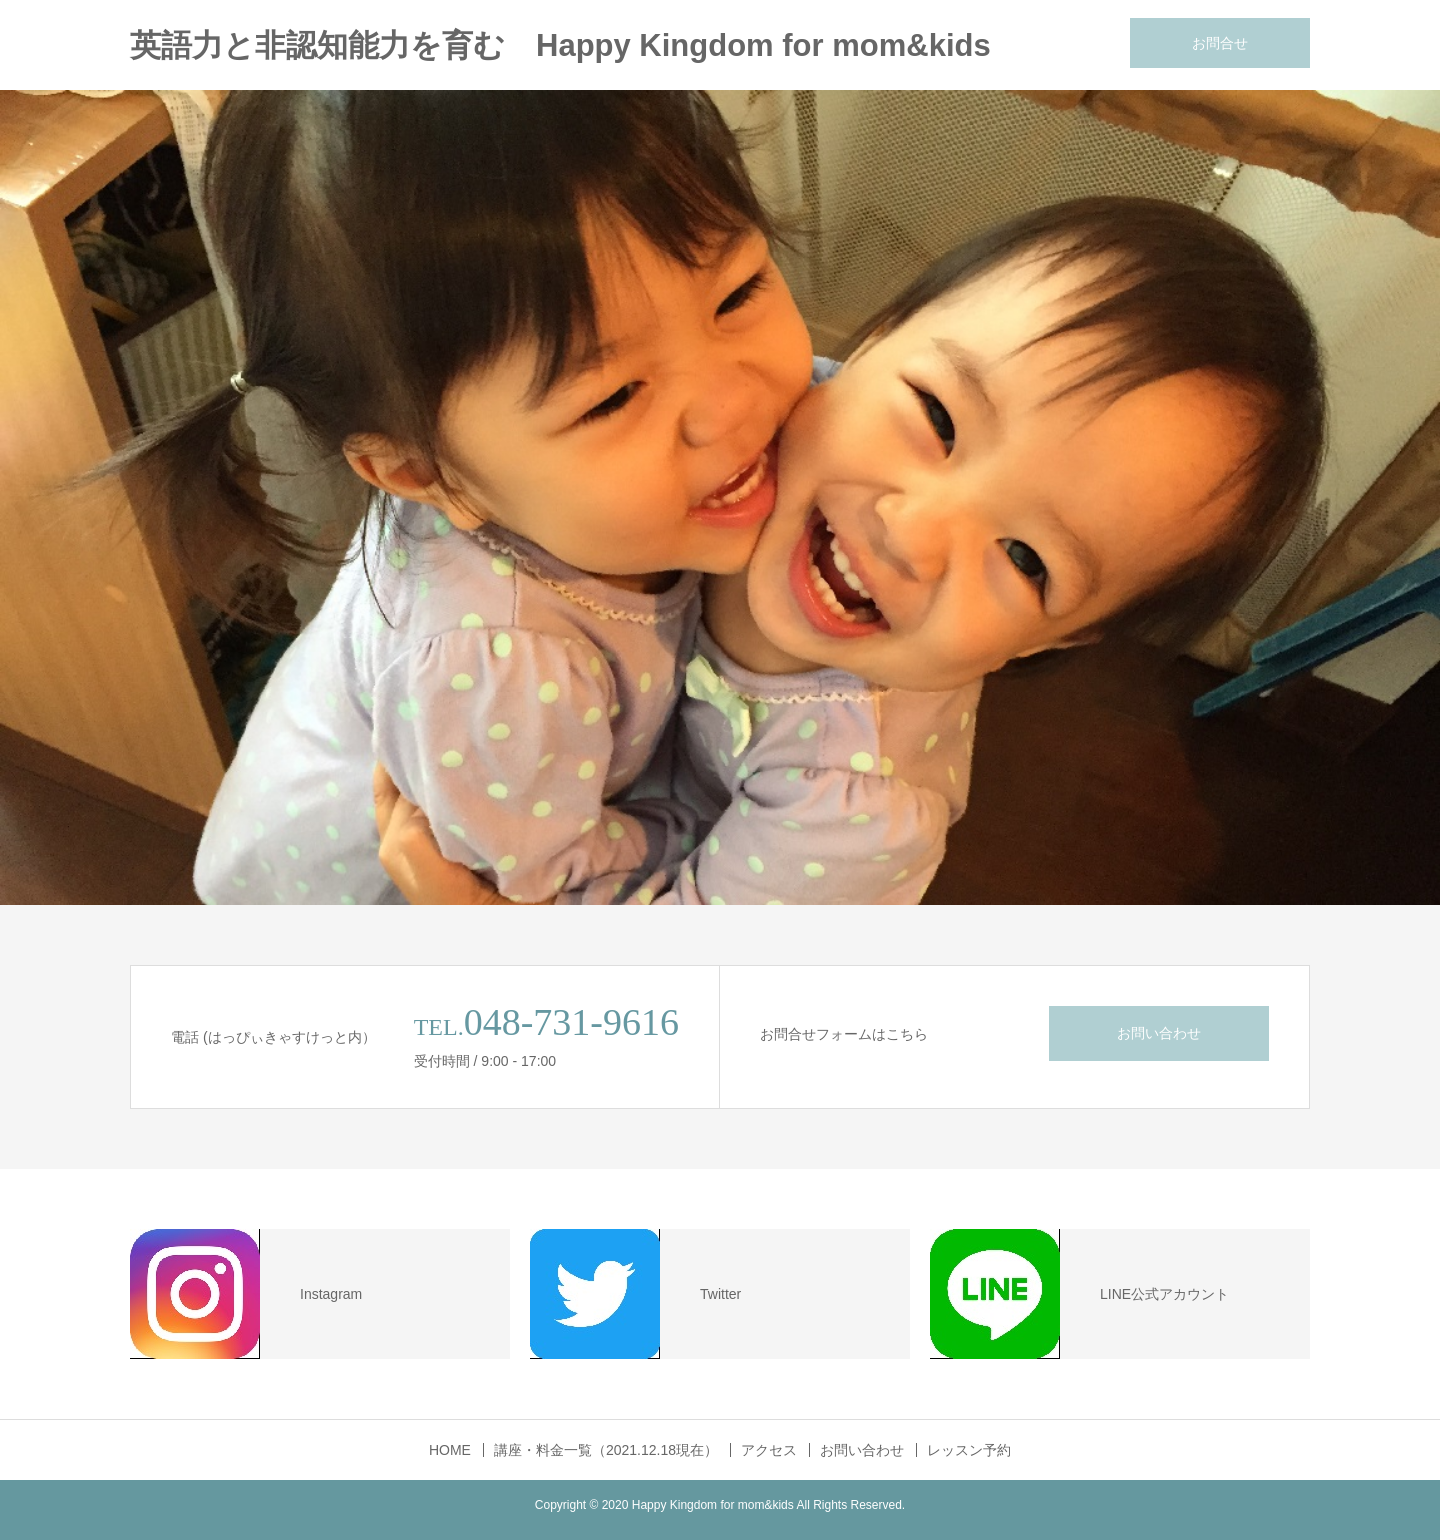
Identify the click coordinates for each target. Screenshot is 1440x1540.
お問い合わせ (1159, 1033)
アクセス (769, 1450)
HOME (450, 1450)
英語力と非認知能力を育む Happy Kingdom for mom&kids (560, 45)
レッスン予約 (969, 1450)
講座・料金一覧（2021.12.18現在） (606, 1450)
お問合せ (1220, 43)
